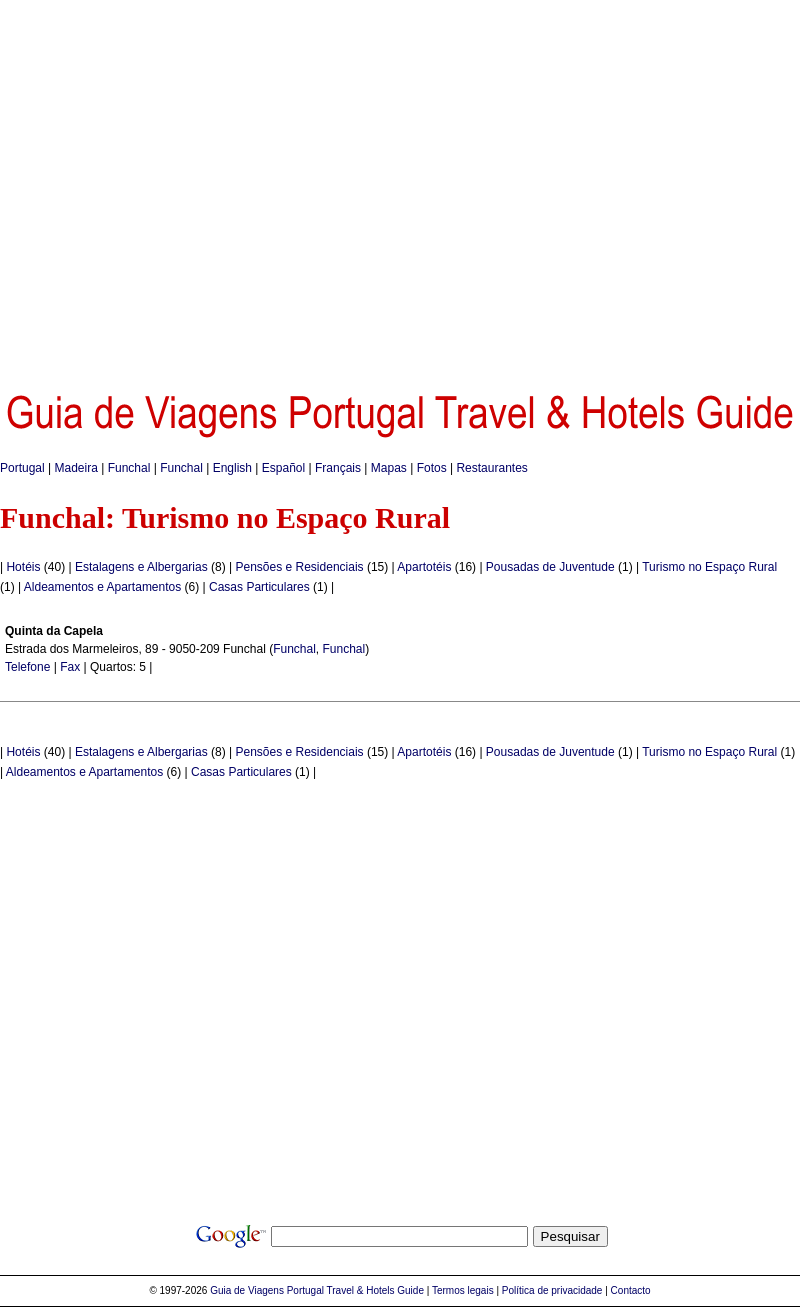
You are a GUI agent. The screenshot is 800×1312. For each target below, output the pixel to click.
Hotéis (23, 567)
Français (338, 468)
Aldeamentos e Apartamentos (102, 587)
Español (283, 468)
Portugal (22, 468)
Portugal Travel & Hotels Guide (355, 1290)
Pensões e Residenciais (299, 567)
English (232, 468)
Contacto (631, 1290)
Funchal (129, 468)
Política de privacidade (552, 1290)
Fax (70, 667)
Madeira (76, 468)
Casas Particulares (259, 587)
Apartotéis (424, 567)
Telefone (27, 667)
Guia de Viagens (247, 1290)
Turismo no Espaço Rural (709, 567)
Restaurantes (491, 468)
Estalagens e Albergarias (141, 567)
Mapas (389, 468)
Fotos (432, 468)
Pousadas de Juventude (550, 567)
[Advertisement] (187, 187)
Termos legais (463, 1290)
